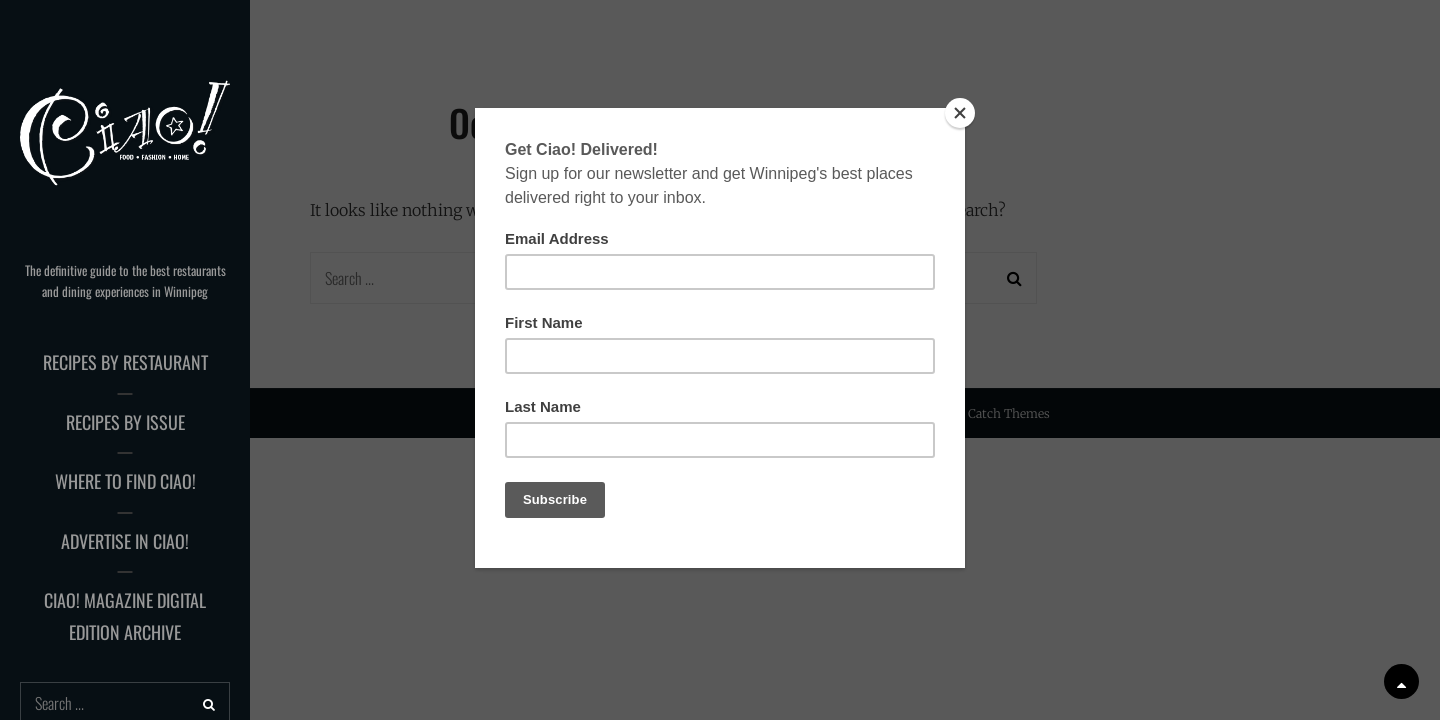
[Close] (960, 113)
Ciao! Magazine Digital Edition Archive (125, 616)
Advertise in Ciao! (125, 541)
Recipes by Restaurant (125, 362)
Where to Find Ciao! (125, 481)
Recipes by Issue (125, 422)
